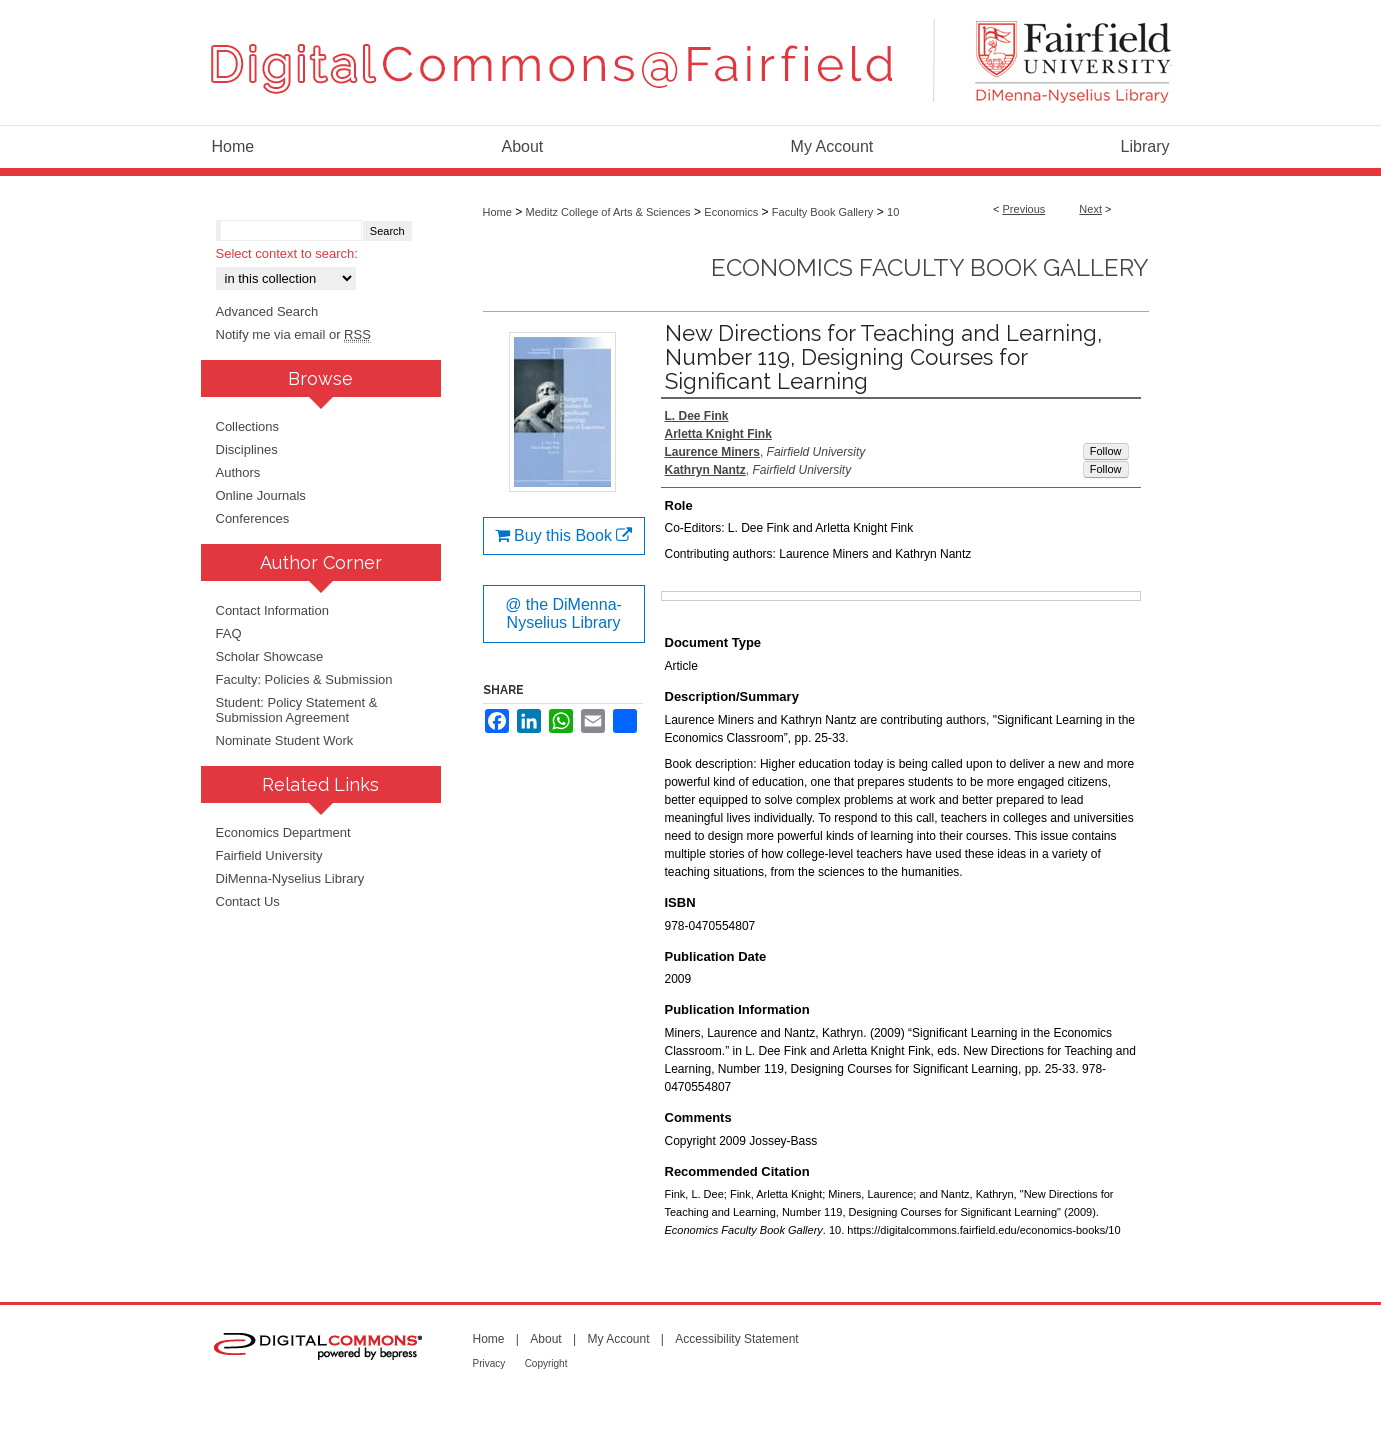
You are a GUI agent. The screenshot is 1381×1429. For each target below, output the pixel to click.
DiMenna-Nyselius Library (290, 878)
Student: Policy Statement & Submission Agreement (297, 710)
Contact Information (272, 610)
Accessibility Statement (736, 1339)
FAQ (229, 633)
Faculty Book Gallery (822, 212)
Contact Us (248, 901)
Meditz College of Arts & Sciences (608, 212)
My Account (618, 1339)
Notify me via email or (293, 334)
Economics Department (283, 832)
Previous (1024, 209)
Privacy (489, 1363)
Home (497, 212)
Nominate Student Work (285, 740)
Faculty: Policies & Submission (304, 679)
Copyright (546, 1363)
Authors (238, 472)
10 (893, 212)
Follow (1106, 451)
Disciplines (247, 449)
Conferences (253, 518)
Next (1090, 209)
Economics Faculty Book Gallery (930, 267)
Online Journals (261, 495)
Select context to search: (287, 253)
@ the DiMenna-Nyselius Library (563, 613)
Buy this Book (564, 535)
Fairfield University (269, 855)
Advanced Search (267, 311)
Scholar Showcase (270, 656)
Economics (731, 212)
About (545, 1339)
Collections (248, 426)
